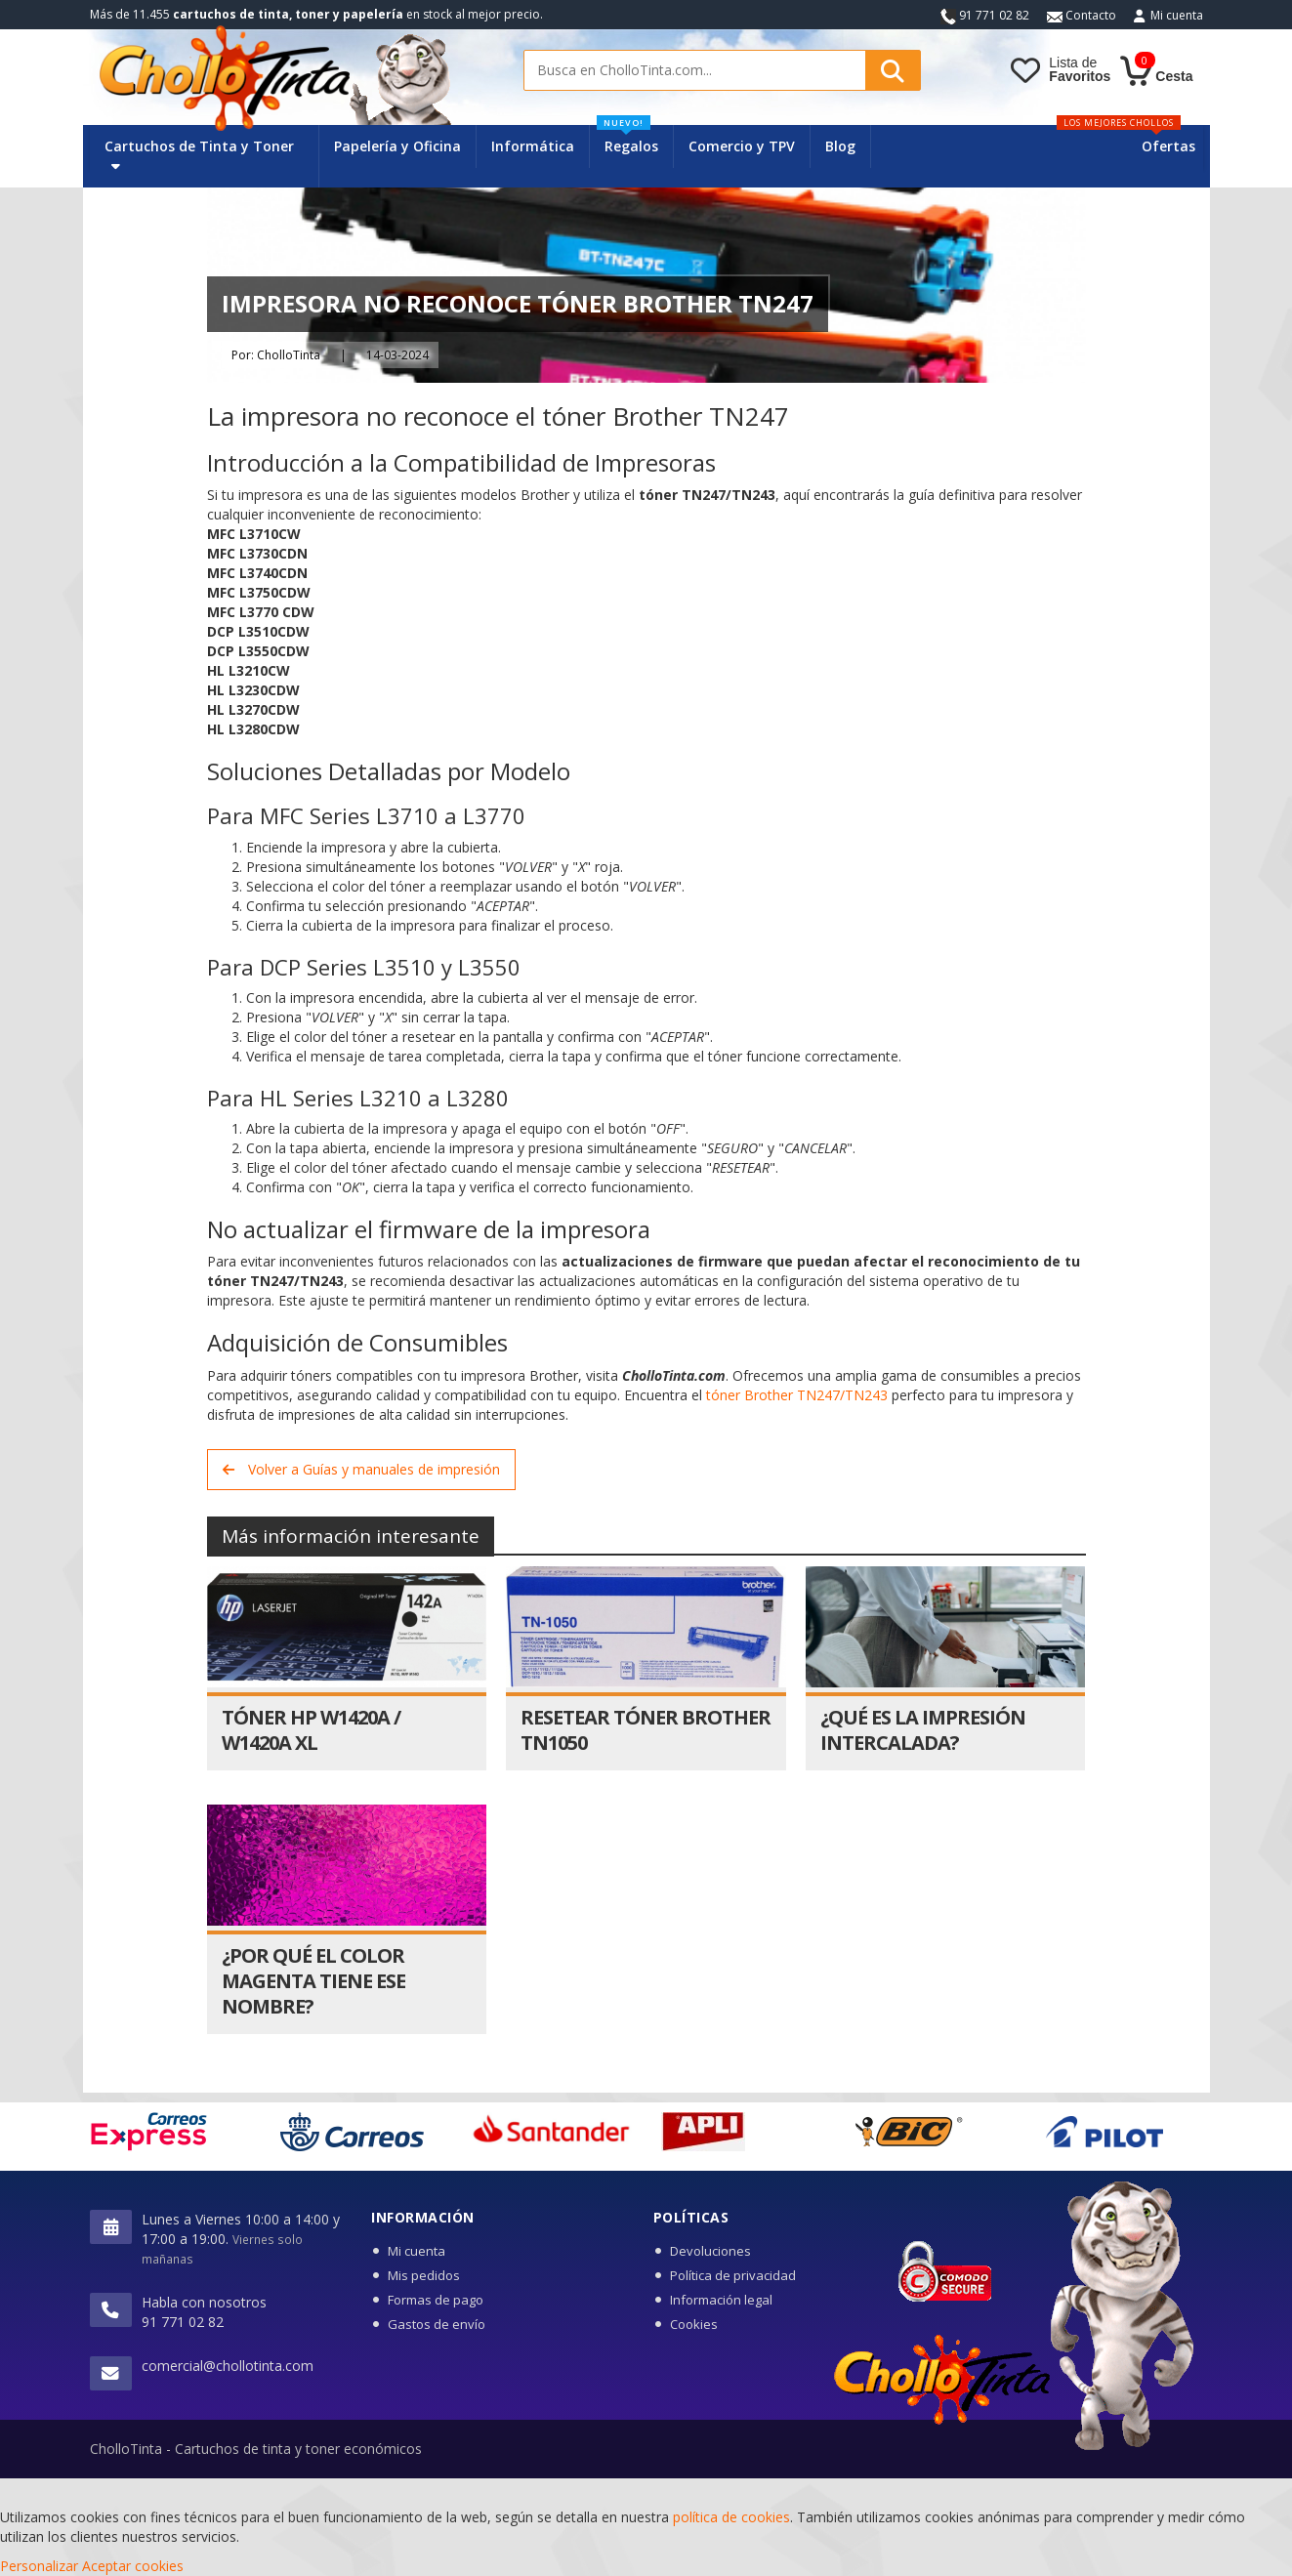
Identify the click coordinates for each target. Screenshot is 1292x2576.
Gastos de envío (436, 2324)
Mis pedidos (424, 2275)
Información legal (721, 2299)
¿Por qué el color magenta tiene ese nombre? (313, 1980)
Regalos (627, 140)
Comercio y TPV (741, 146)
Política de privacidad (733, 2275)
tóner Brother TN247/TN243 (797, 1395)
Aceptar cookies (133, 2565)
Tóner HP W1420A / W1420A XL (311, 1730)
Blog (840, 146)
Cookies (694, 2324)
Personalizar (39, 2565)
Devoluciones (710, 2251)
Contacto (1081, 15)
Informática (532, 146)
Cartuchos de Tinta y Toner (199, 155)
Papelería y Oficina (397, 146)
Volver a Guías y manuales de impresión (361, 1469)
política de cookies (731, 2517)
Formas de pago (435, 2299)
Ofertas (1168, 146)
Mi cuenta (1176, 15)
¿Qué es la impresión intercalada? (922, 1730)
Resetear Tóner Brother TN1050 (646, 1730)
